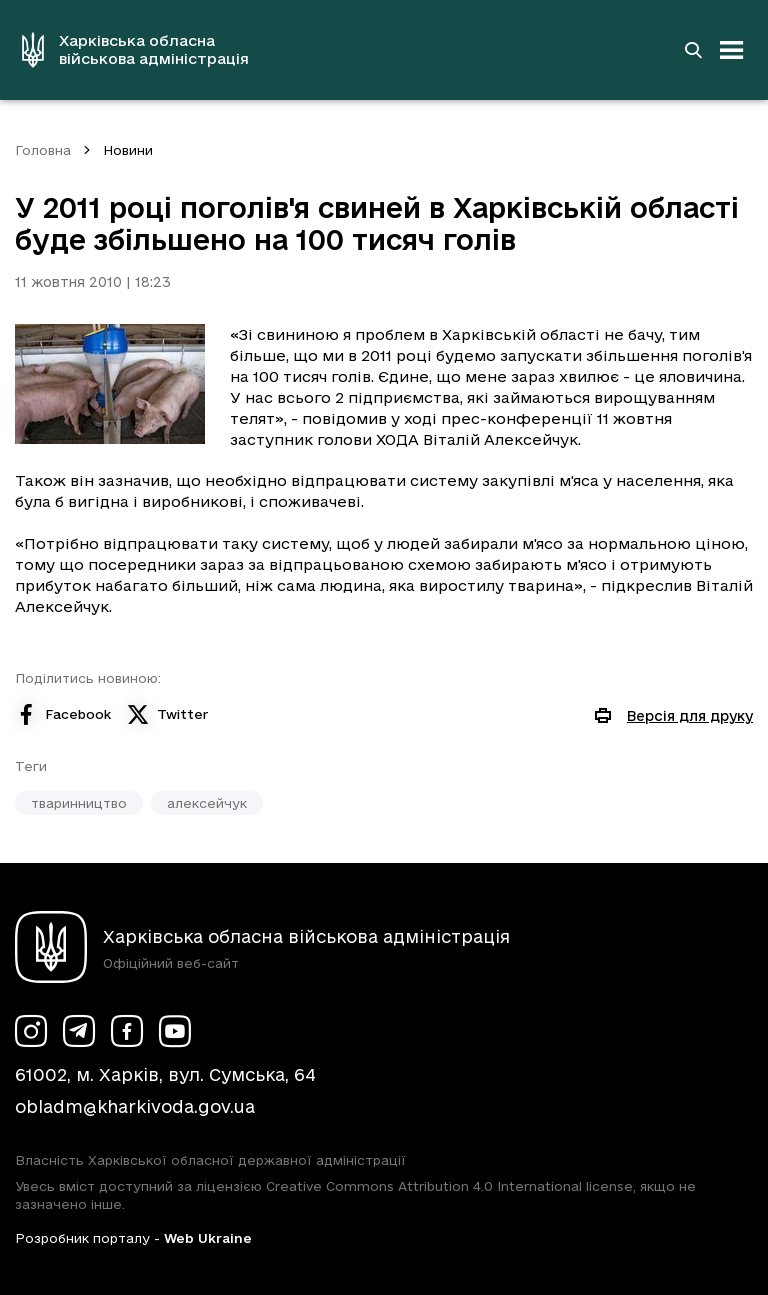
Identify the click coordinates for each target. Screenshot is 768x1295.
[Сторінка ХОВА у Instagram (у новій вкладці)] (31, 1031)
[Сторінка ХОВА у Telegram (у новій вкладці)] (79, 1031)
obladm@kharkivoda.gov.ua (135, 1106)
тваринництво (79, 803)
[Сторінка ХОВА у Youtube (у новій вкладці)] (175, 1031)
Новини (128, 150)
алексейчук (207, 803)
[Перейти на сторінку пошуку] (693, 50)
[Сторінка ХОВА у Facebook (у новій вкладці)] (127, 1031)
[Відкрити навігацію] (732, 50)
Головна (43, 150)
